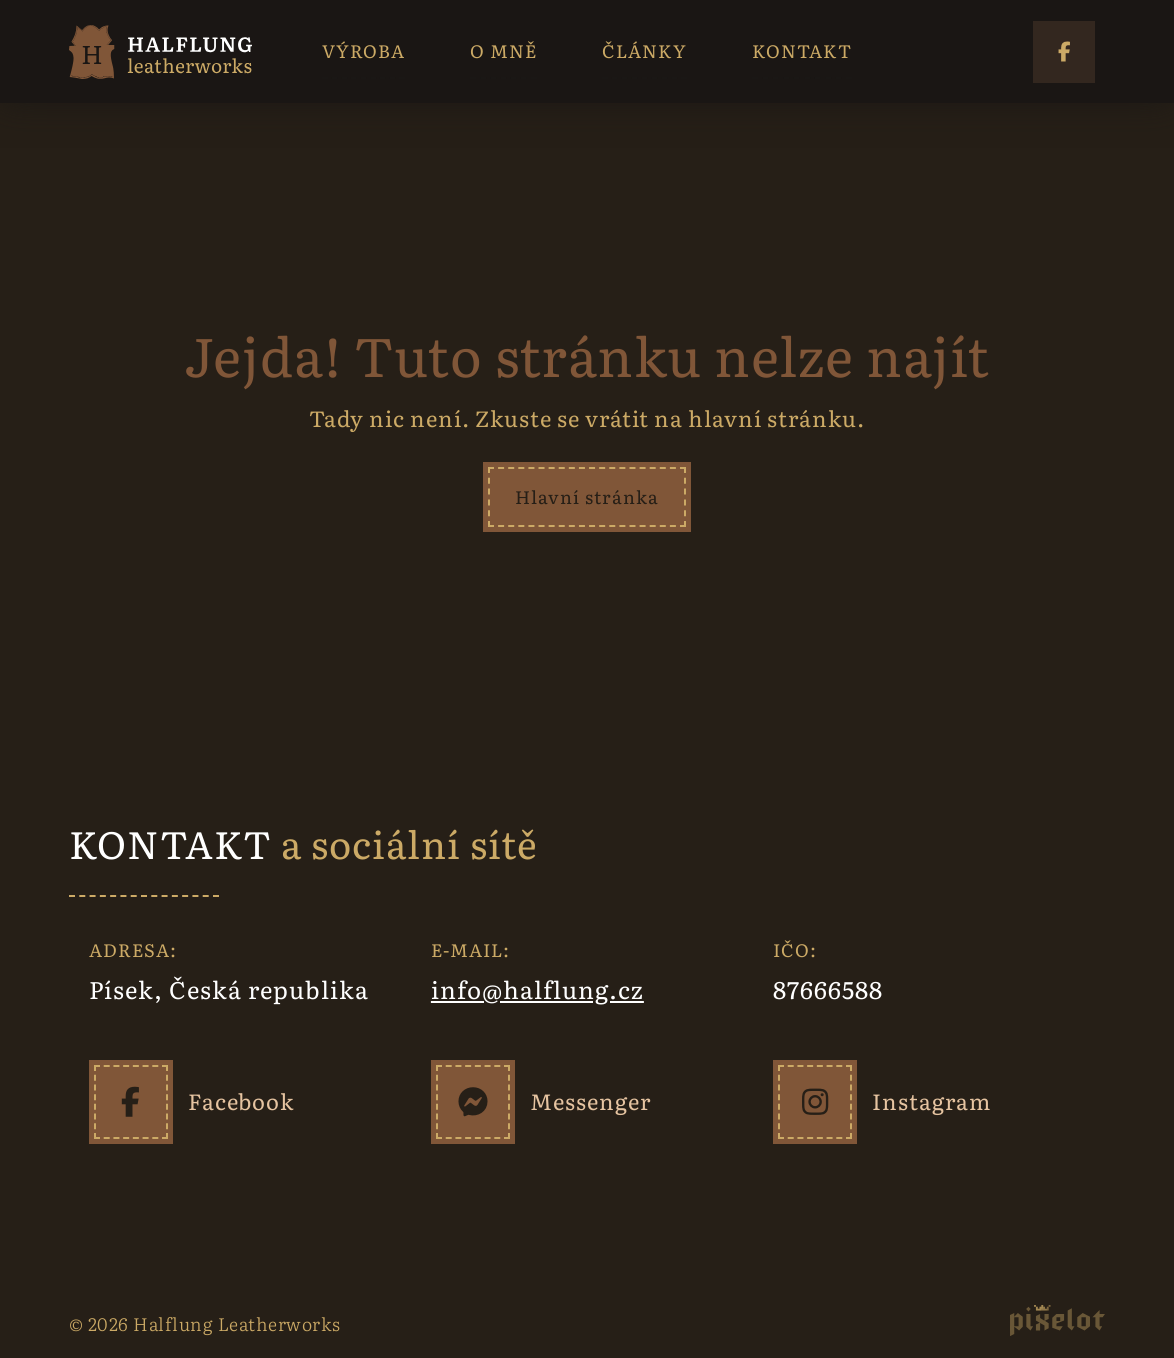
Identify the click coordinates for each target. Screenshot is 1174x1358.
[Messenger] (473, 1102)
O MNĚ (503, 50)
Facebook (241, 1100)
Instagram (931, 1100)
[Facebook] (131, 1102)
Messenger (590, 1100)
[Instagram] (815, 1102)
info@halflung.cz (537, 988)
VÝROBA (363, 50)
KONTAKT (802, 50)
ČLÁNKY (644, 50)
